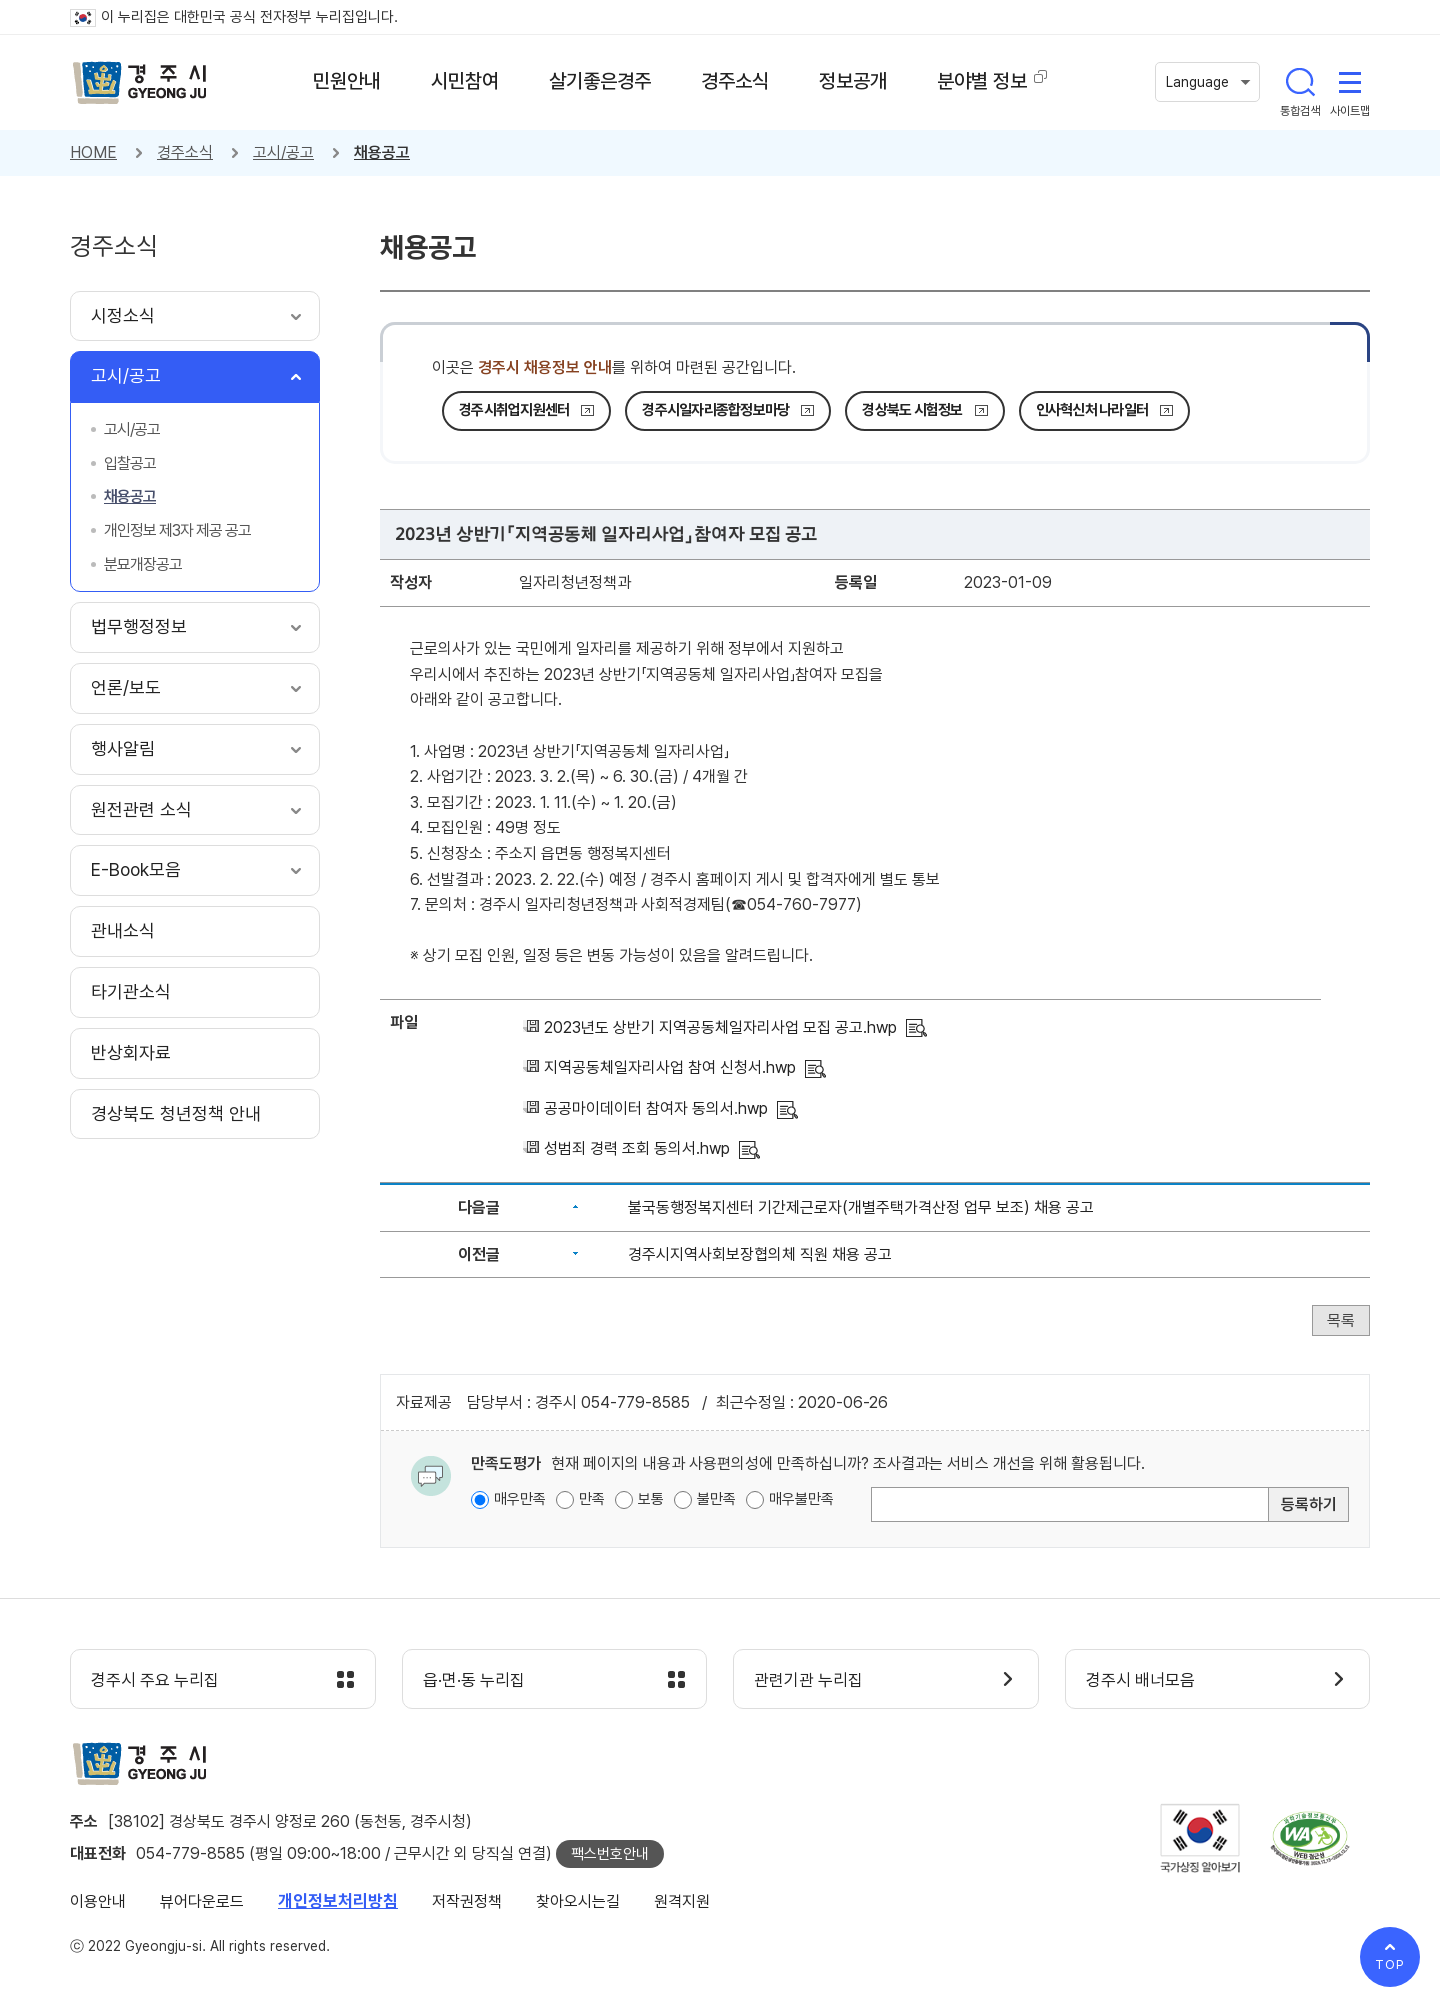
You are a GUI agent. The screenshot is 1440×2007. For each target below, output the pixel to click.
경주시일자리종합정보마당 (715, 410)
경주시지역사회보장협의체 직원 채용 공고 (760, 1254)
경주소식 (185, 152)
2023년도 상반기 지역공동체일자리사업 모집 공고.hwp (720, 1027)
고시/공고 (283, 152)
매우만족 (520, 1499)
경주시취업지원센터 (514, 410)
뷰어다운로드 (202, 1901)
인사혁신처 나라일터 (1092, 410)
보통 (651, 1499)
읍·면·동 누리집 (474, 1680)
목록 (1341, 1320)
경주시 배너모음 (1140, 1680)
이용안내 (98, 1901)
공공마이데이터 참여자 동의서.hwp (656, 1108)
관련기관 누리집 (808, 1680)
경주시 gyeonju (140, 83)
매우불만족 (801, 1499)
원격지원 (682, 1901)
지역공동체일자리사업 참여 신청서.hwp (670, 1067)
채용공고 (382, 152)
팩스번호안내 (610, 1854)
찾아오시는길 (578, 1901)
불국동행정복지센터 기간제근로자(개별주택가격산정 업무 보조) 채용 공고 (861, 1207)
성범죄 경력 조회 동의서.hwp (637, 1148)
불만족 (716, 1499)
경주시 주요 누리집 (155, 1680)
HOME (93, 152)
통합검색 (1300, 82)
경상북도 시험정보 (912, 410)
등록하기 (1309, 1504)
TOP (1390, 1964)
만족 (592, 1499)
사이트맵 (1350, 82)
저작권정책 (467, 1901)
